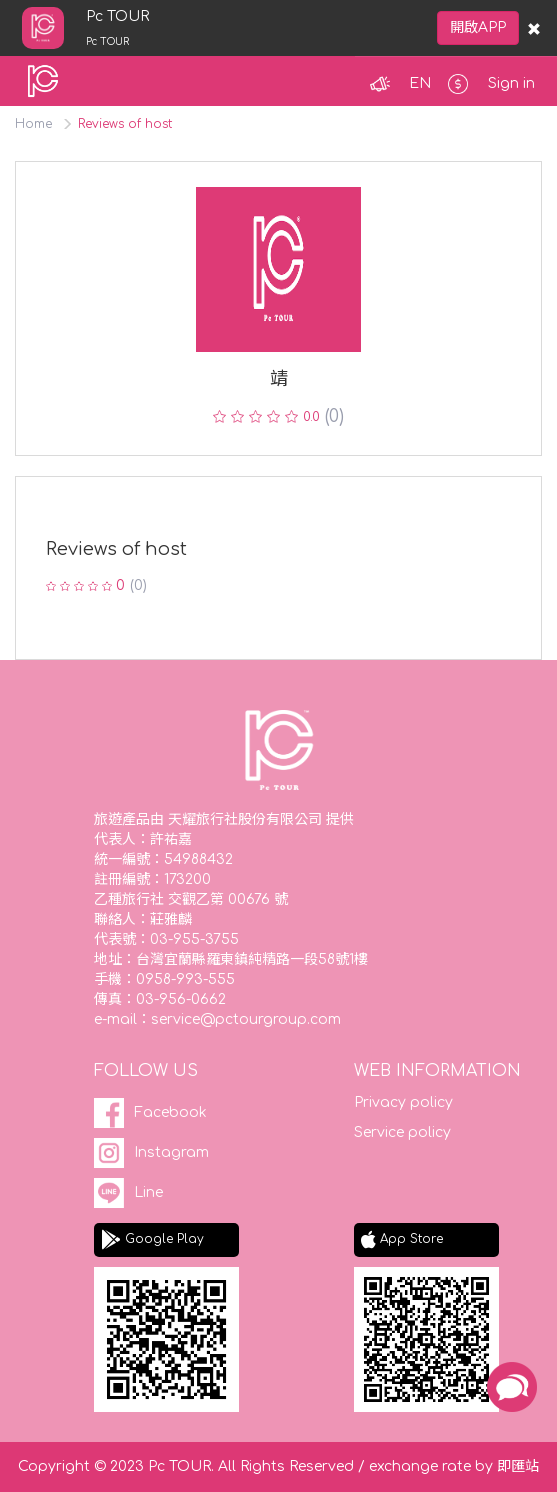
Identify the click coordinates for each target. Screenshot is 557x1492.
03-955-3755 (194, 939)
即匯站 (518, 1466)
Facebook (170, 1112)
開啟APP (478, 27)
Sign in (511, 83)
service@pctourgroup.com (246, 1019)
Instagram (171, 1152)
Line (148, 1192)
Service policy (402, 1132)
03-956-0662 (181, 999)
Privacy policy (403, 1102)
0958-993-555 (185, 979)
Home (33, 124)
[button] (416, 84)
